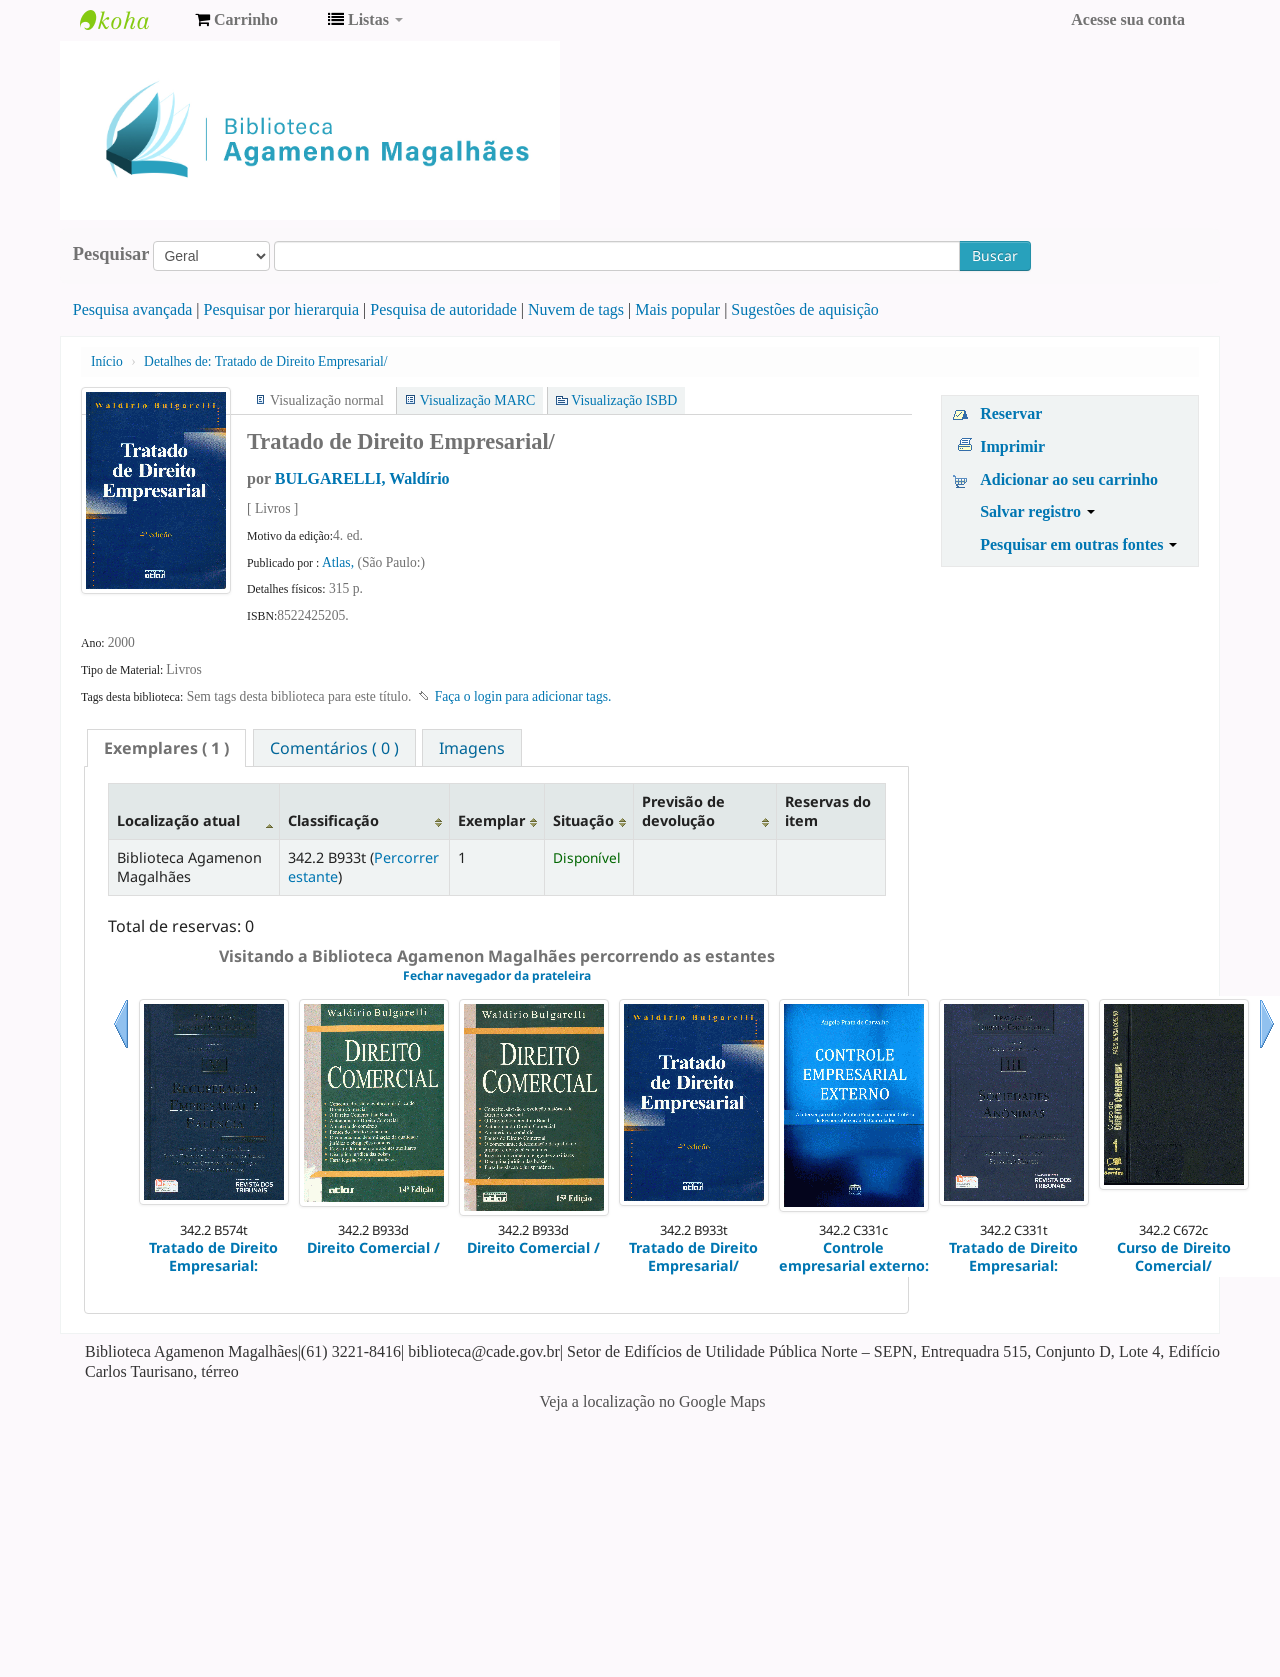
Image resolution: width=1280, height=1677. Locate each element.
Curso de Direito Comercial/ (1174, 1256)
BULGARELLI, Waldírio (362, 478)
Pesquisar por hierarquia (282, 309)
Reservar (1011, 413)
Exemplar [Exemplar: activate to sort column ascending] (491, 820)
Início (107, 361)
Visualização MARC (477, 400)
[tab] (166, 748)
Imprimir (1012, 446)
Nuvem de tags (576, 309)
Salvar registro (1037, 511)
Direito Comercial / (373, 1247)
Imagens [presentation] (472, 748)
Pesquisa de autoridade (443, 309)
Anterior (121, 1048)
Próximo (1267, 1048)
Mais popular (677, 309)
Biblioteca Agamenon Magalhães (130, 20)
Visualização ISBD (624, 400)
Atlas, (340, 562)
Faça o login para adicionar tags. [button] (523, 696)
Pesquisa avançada (133, 309)
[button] (236, 20)
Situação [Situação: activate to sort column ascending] (583, 820)
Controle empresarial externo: (854, 1256)
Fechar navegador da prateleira (497, 975)
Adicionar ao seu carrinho (1069, 479)
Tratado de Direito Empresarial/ (266, 361)
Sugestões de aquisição (805, 309)
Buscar (995, 255)
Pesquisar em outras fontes (1078, 544)
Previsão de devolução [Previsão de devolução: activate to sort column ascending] (683, 811)
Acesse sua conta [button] (1128, 19)
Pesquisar (111, 254)
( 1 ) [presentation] (166, 748)
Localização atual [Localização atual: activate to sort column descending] (178, 820)
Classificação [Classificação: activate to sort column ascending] (333, 820)
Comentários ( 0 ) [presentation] (334, 748)
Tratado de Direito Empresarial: (213, 1256)
